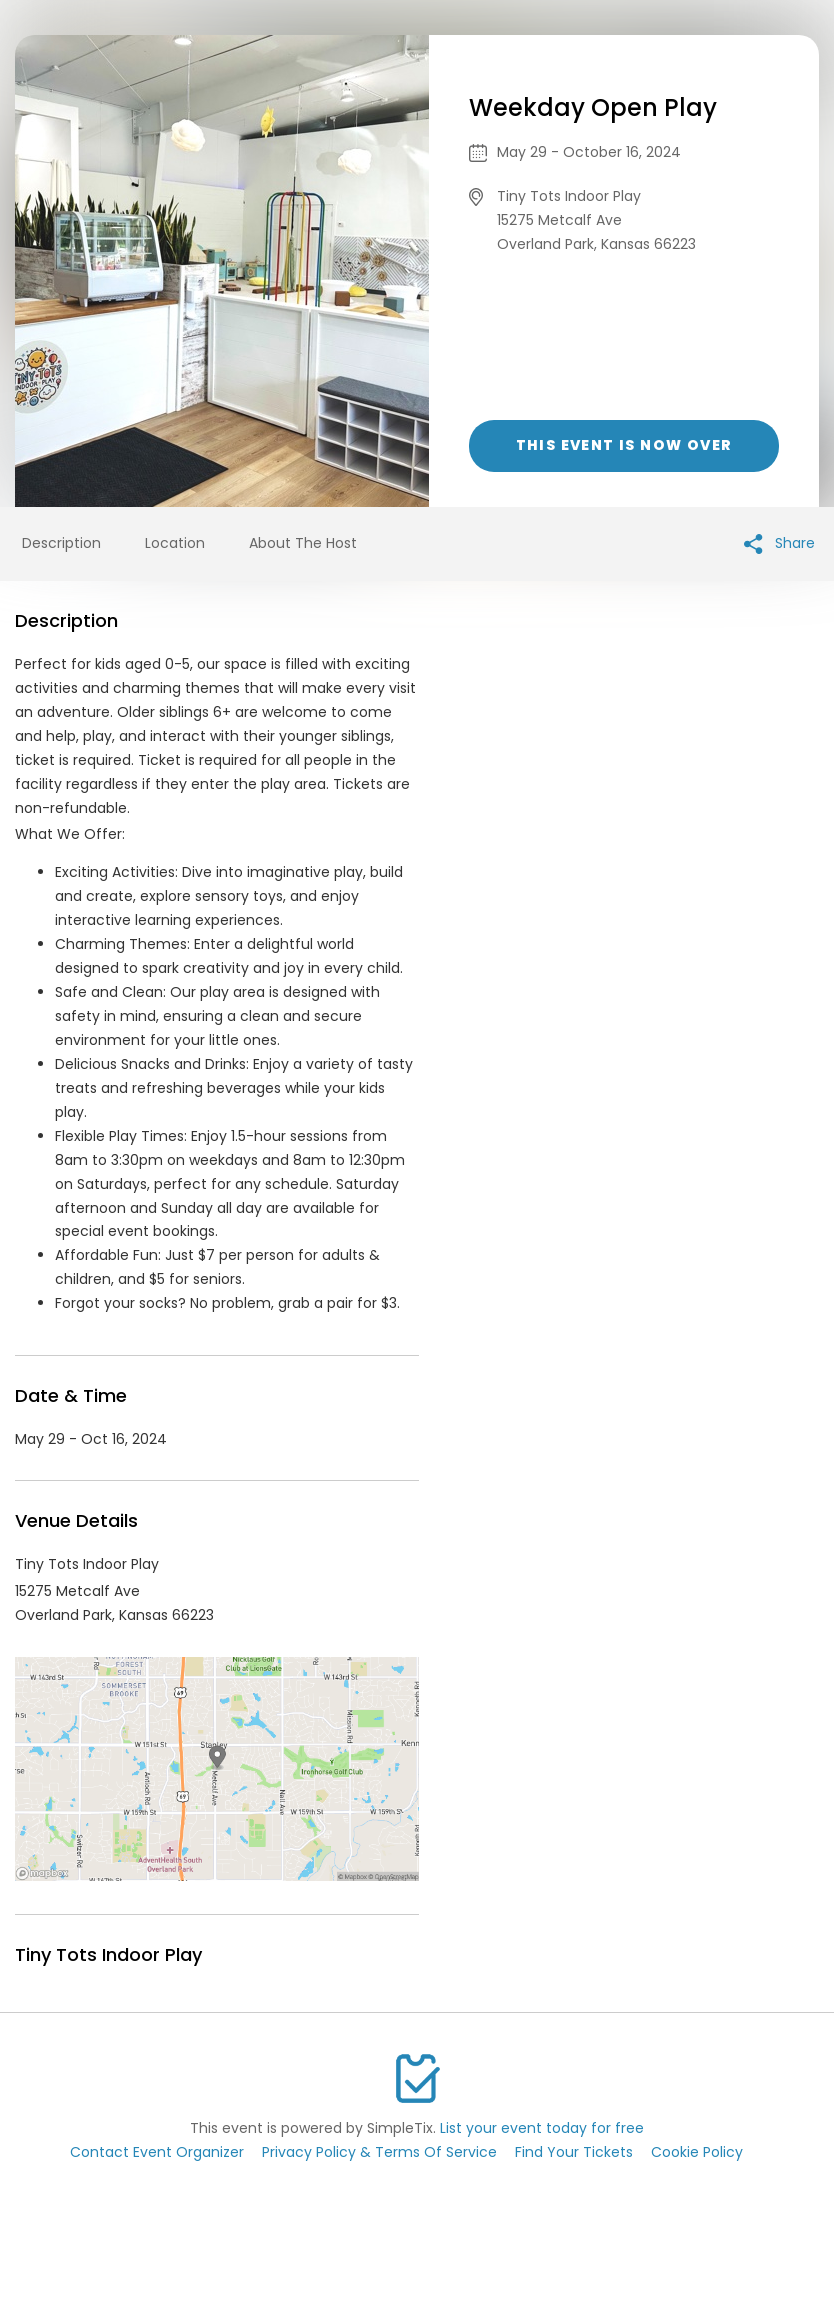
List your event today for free (542, 2128)
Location (175, 543)
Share (779, 543)
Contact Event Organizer (157, 2152)
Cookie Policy (697, 2152)
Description (61, 543)
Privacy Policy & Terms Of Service (379, 2152)
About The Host (303, 543)
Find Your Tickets (574, 2152)
